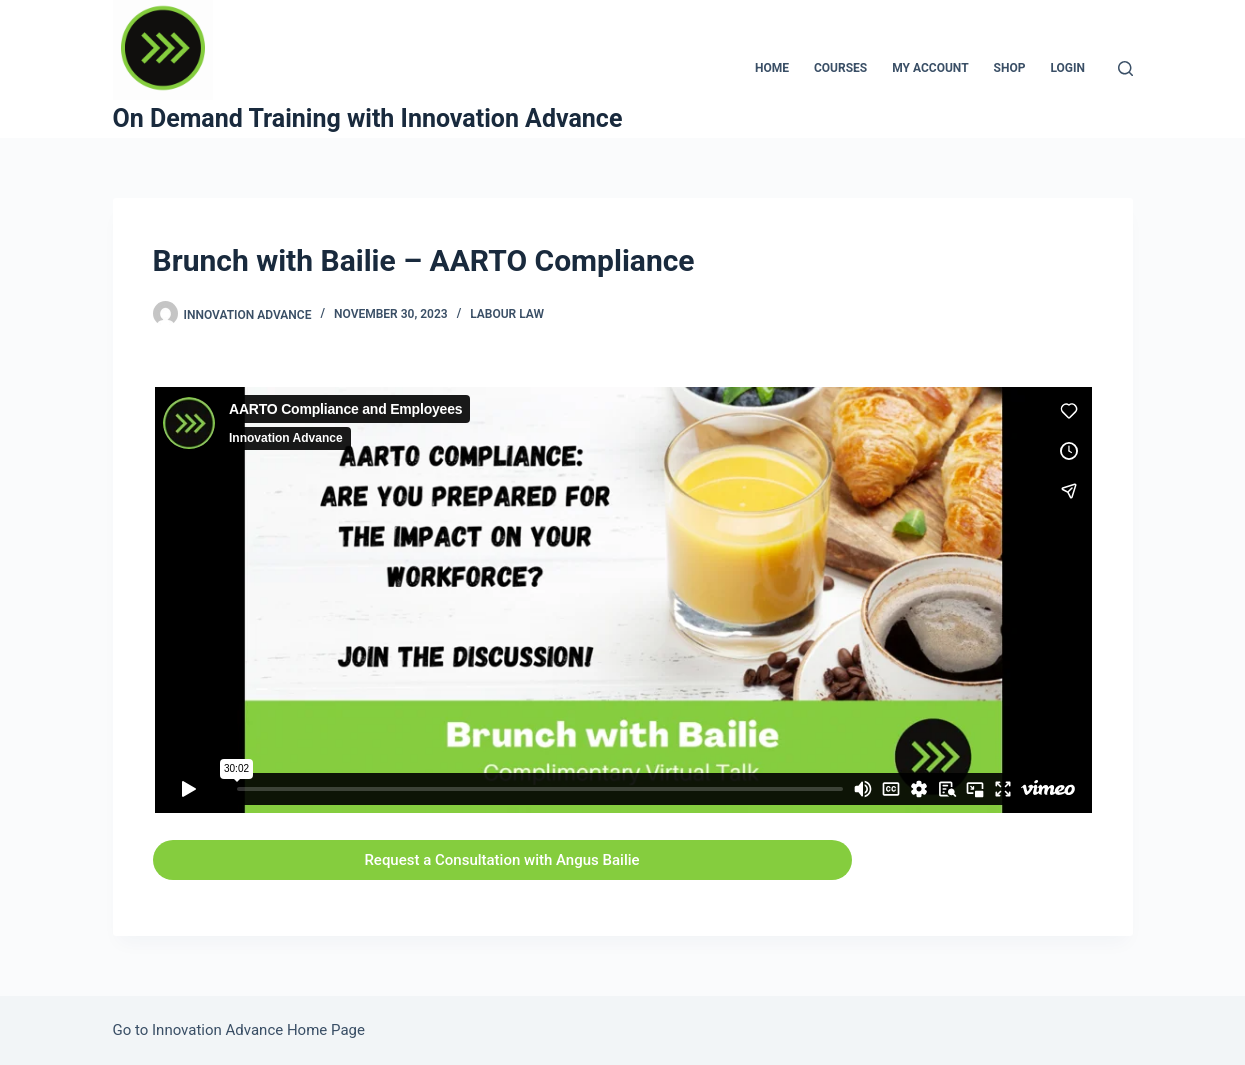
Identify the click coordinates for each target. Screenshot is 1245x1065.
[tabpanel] (623, 624)
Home (772, 68)
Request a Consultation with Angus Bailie (501, 860)
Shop (1010, 68)
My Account (930, 68)
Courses (840, 68)
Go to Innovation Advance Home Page (239, 1030)
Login (1067, 68)
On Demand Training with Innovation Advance (368, 118)
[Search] (1125, 68)
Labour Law (507, 314)
